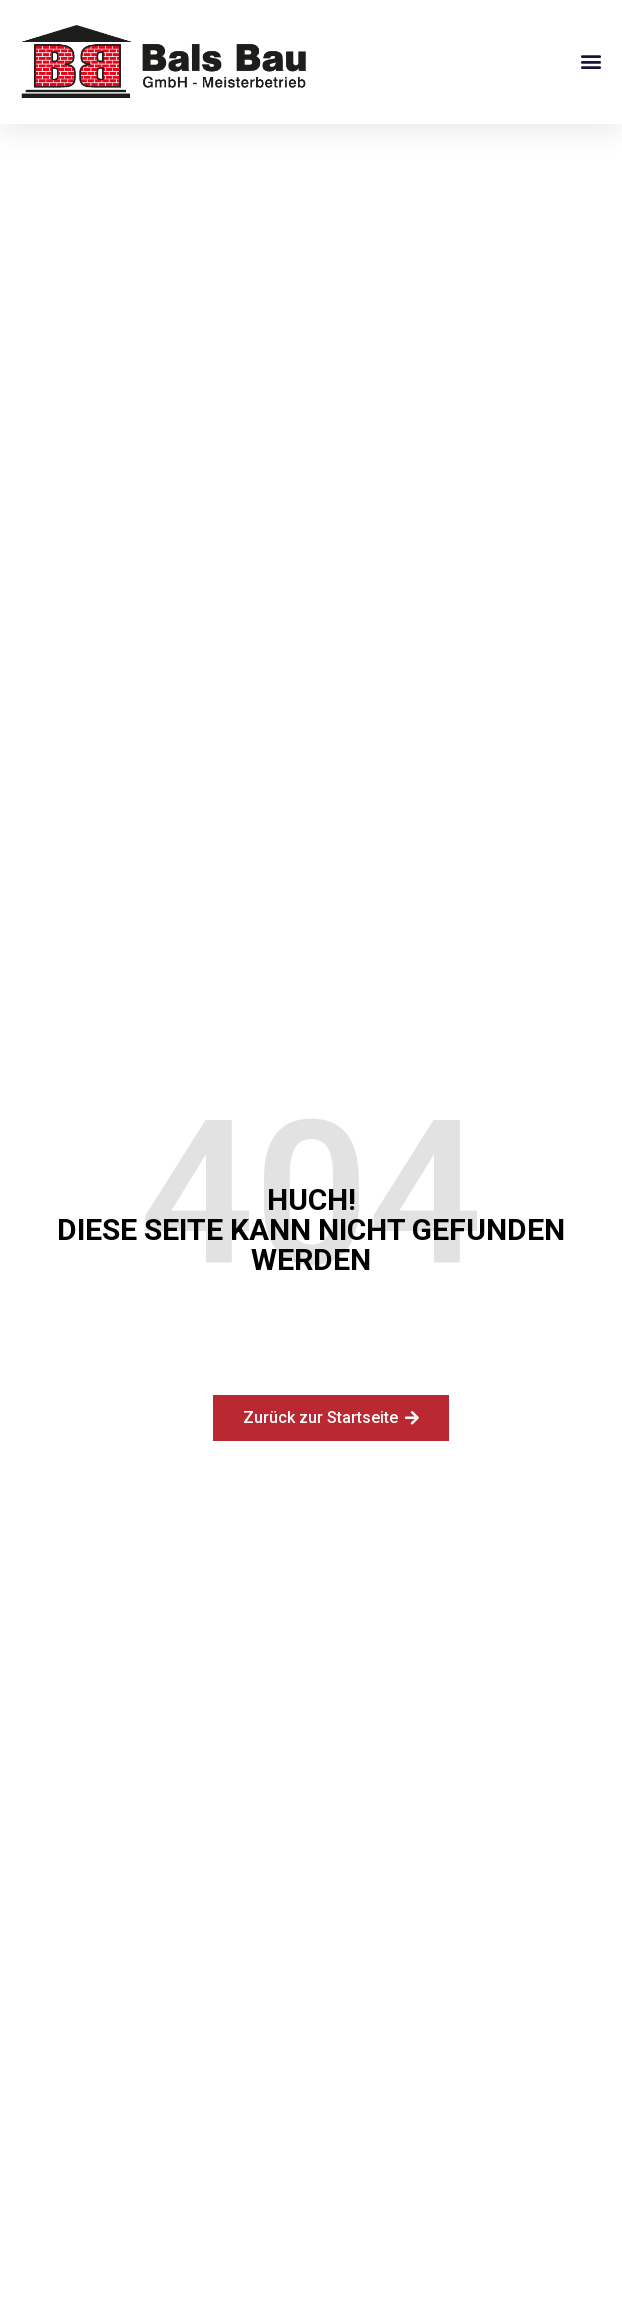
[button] (590, 61)
